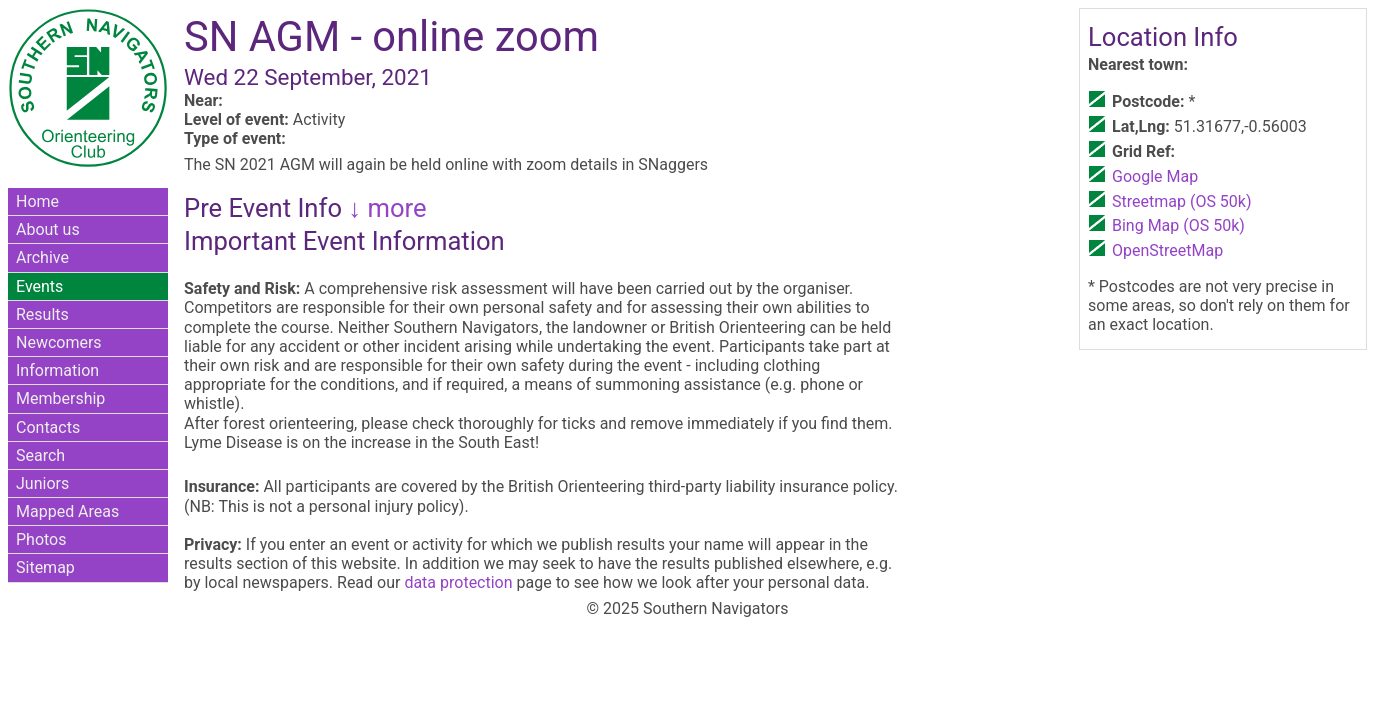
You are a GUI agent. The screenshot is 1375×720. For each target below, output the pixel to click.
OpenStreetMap (1167, 250)
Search (40, 455)
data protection (458, 582)
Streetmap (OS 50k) (1182, 201)
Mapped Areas (67, 511)
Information (57, 370)
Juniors (42, 483)
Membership (60, 398)
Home (37, 201)
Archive (42, 257)
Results (42, 314)
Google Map (1155, 176)
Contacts (48, 427)
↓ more (384, 208)
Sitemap (45, 567)
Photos (41, 539)
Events (39, 286)
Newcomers (59, 342)
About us (48, 229)
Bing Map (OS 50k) (1178, 225)
